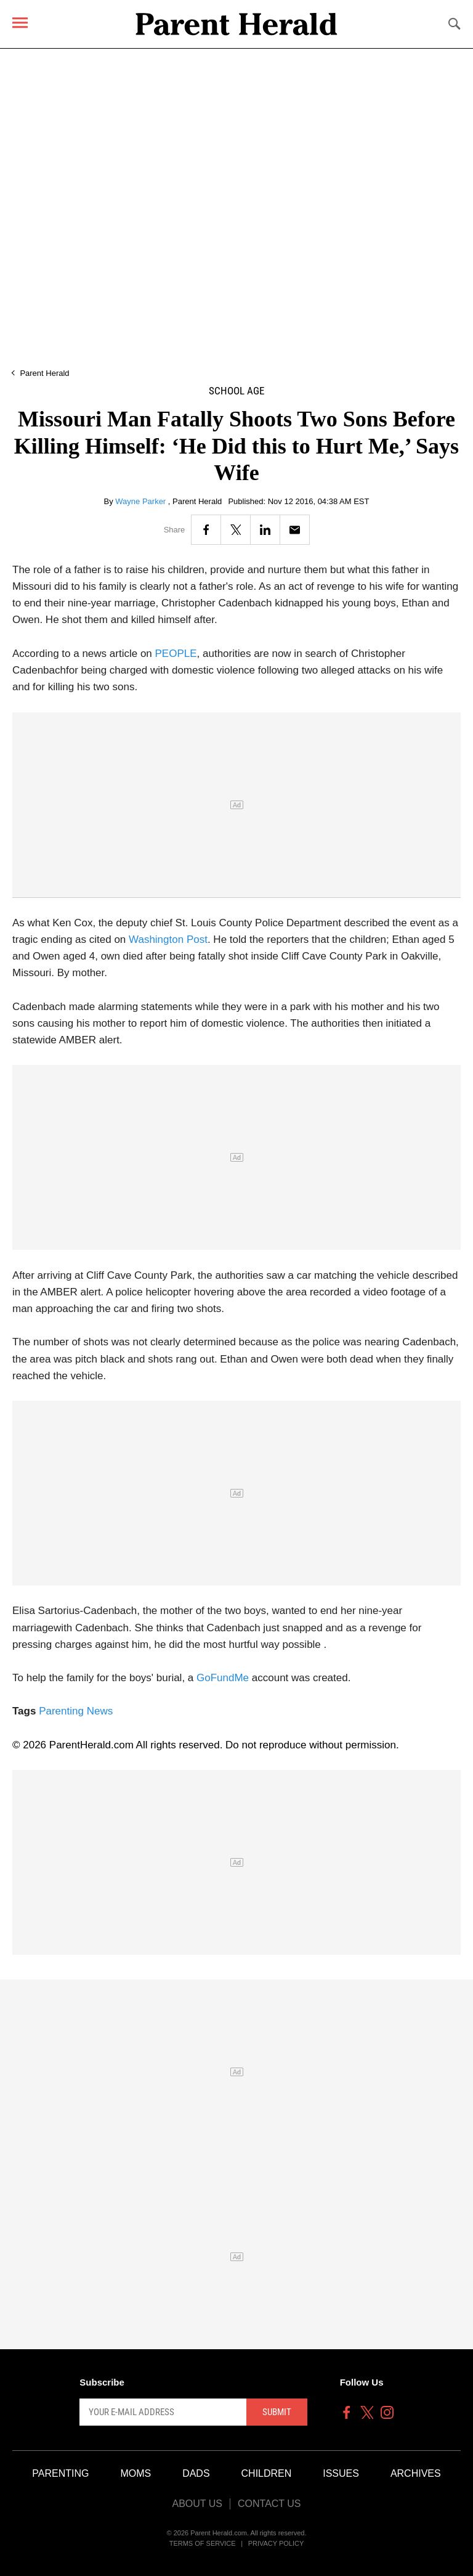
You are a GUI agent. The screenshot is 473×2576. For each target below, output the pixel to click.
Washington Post (168, 939)
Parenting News (76, 1711)
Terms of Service (202, 2543)
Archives (415, 2473)
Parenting (60, 2473)
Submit (276, 2412)
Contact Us (269, 2503)
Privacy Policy (276, 2543)
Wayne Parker (141, 501)
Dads (195, 2473)
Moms (135, 2473)
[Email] (295, 530)
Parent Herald (44, 373)
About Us (197, 2503)
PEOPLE (176, 653)
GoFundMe (222, 1678)
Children (266, 2473)
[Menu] (20, 22)
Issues (341, 2473)
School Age (236, 391)
